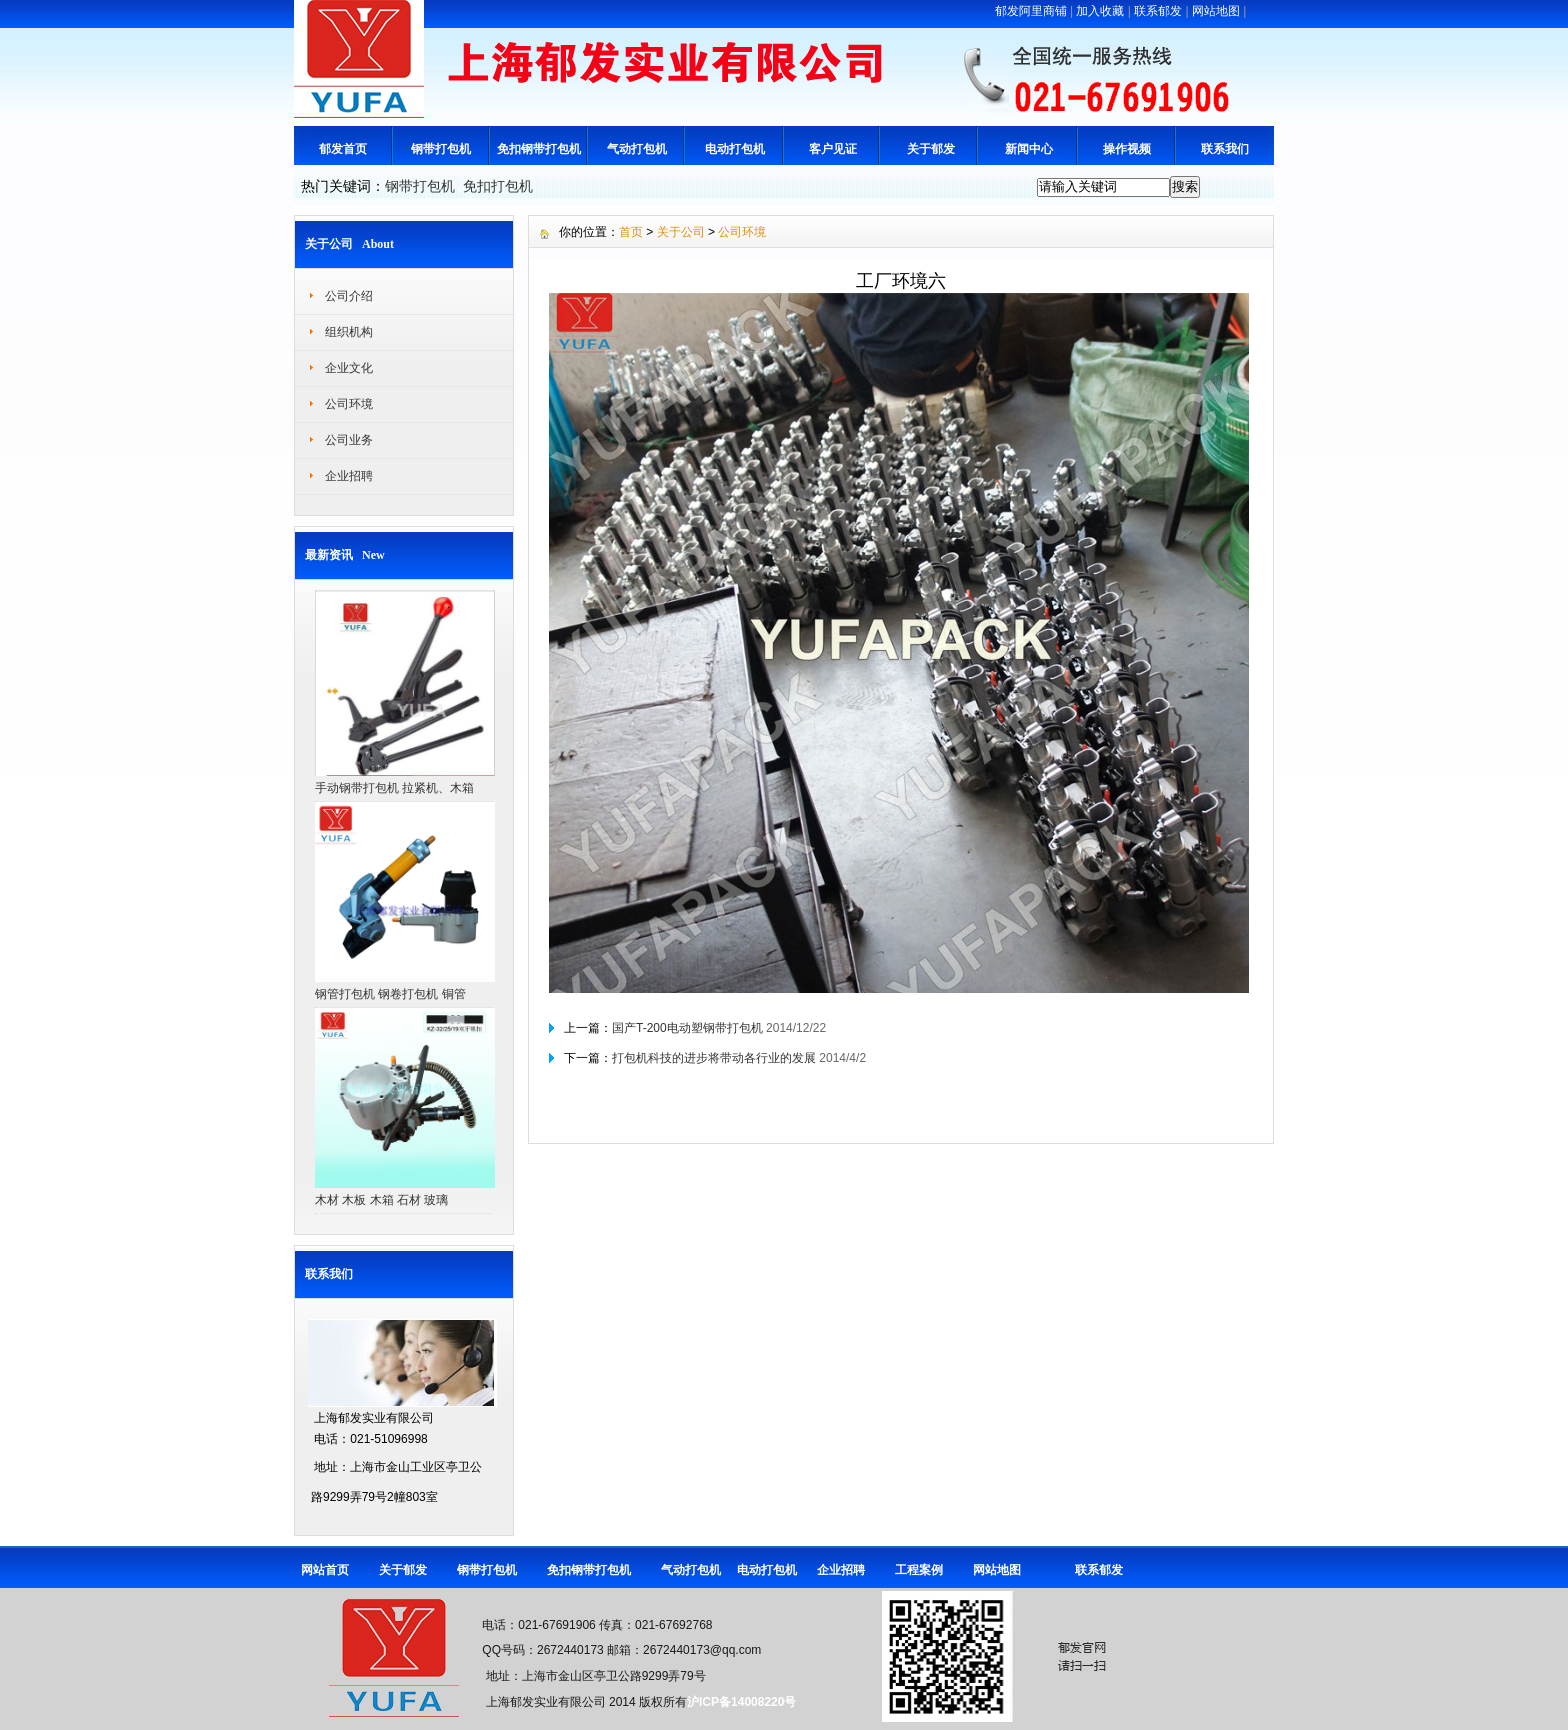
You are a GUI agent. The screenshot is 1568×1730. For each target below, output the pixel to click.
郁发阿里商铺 (1031, 11)
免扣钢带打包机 (539, 149)
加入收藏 (1100, 11)
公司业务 (349, 440)
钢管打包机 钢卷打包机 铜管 (390, 994)
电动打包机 (735, 149)
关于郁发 (931, 149)
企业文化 (349, 368)
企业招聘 (349, 476)
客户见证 (833, 149)
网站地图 (1216, 11)
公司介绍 (349, 296)
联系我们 (1225, 149)
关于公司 (681, 232)
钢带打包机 (441, 149)
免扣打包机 (498, 186)
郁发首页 (343, 149)
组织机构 (349, 332)
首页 (631, 232)
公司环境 (349, 404)
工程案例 (919, 1570)
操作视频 (1127, 149)
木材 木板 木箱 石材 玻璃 (381, 1200)
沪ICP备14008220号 (741, 1702)
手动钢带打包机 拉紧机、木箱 (394, 788)
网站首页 (325, 1570)
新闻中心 (1029, 149)
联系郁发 (1158, 11)
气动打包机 (637, 149)
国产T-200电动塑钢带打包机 (687, 1028)
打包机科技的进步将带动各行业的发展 (714, 1058)
